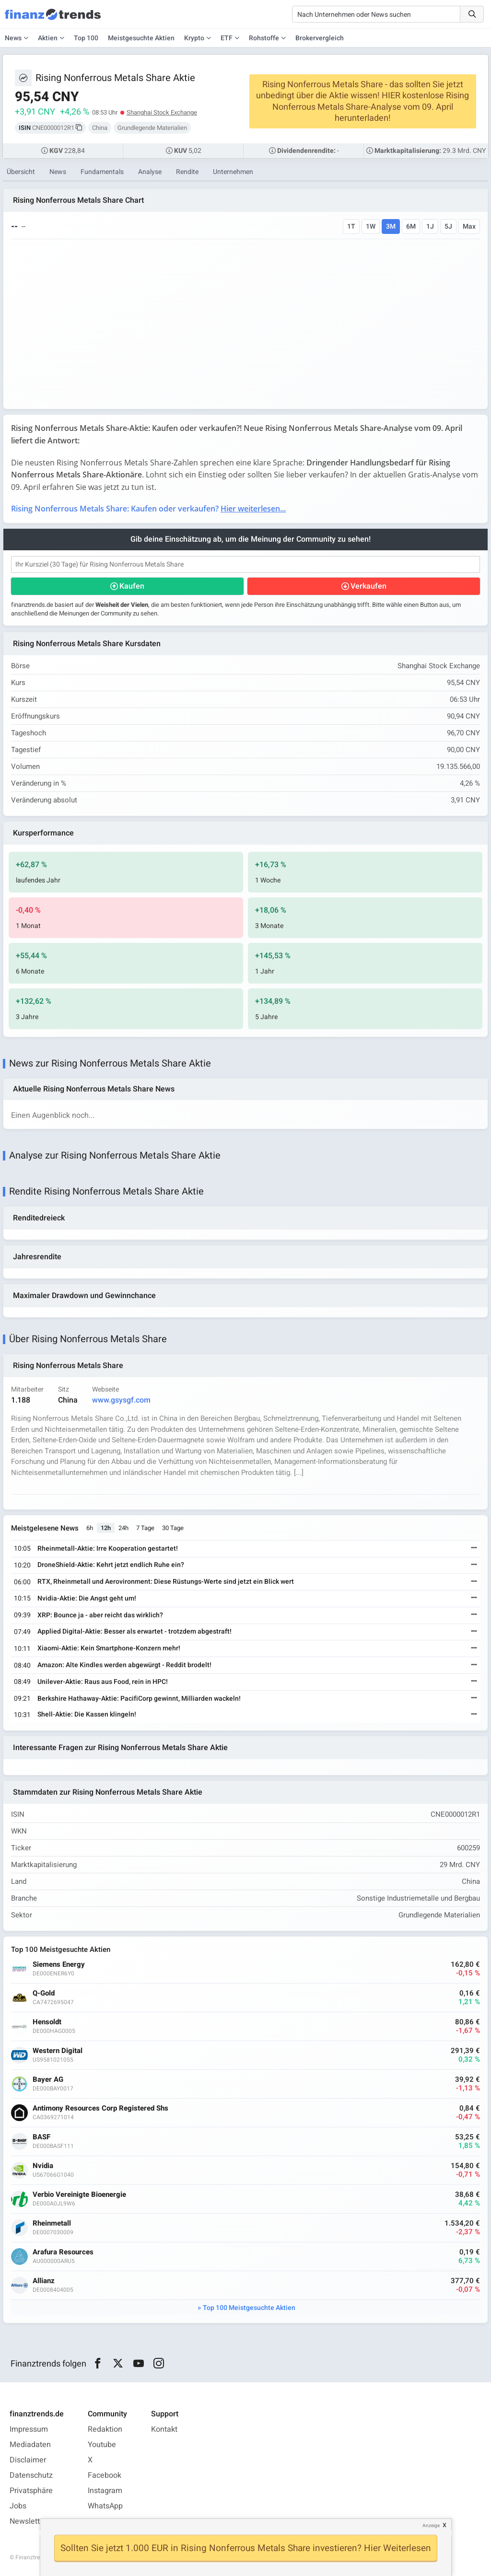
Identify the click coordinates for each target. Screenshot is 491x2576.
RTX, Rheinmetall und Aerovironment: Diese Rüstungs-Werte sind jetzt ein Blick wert (165, 1582)
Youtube (102, 2444)
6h (89, 1527)
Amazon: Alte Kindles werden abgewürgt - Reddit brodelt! (124, 1665)
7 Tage (145, 1527)
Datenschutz (31, 2475)
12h (106, 1527)
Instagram (105, 2490)
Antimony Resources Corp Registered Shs (100, 2108)
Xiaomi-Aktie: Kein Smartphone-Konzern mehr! (108, 1648)
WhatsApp (105, 2506)
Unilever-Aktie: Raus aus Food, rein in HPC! (102, 1682)
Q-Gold (44, 1993)
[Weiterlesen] (474, 1548)
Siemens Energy (59, 1964)
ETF (227, 38)
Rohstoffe (264, 38)
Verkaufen (368, 586)
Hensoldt (47, 2022)
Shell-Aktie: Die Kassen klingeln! (86, 1714)
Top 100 (86, 38)
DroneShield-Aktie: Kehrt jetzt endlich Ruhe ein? (110, 1565)
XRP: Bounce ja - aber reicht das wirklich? (100, 1615)
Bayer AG (48, 2079)
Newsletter (28, 2521)
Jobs (18, 2506)
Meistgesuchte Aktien (141, 38)
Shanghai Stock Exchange (162, 112)
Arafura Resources (63, 2252)
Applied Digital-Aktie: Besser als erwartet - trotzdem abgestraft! (134, 1631)
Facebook (104, 2475)
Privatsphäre (31, 2490)
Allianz (44, 2281)
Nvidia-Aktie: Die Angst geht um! (86, 1598)
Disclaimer (28, 2460)
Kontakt (164, 2429)
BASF (41, 2137)
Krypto (194, 38)
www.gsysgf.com (121, 1400)
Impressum (29, 2429)
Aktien (48, 38)
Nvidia (43, 2166)
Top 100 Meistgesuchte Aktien (249, 2308)
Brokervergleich (319, 38)
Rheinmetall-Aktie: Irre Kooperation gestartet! (107, 1548)
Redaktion (105, 2429)
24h (123, 1527)
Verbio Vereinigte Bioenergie (79, 2194)
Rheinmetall (52, 2223)
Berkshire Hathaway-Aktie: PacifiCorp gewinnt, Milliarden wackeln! (139, 1699)
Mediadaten (30, 2444)
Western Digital (57, 2050)
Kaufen (131, 586)
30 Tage (173, 1527)
